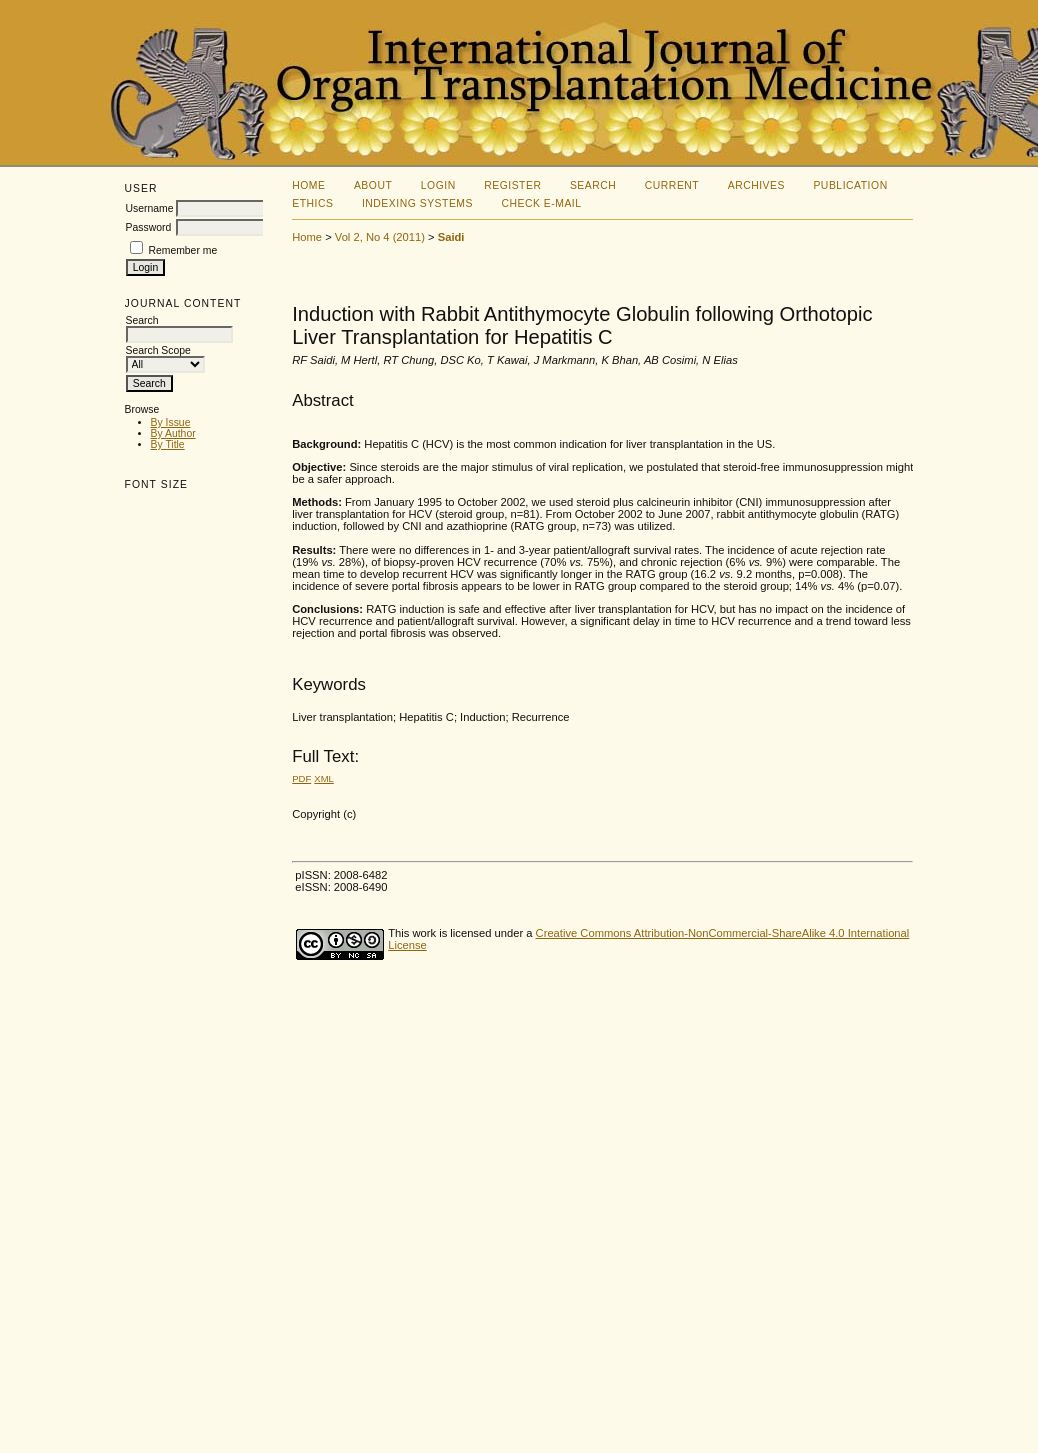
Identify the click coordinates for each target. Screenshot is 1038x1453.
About (373, 185)
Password (149, 227)
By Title (168, 444)
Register (512, 185)
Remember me (182, 250)
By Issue (171, 422)
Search (593, 185)
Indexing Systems (417, 203)
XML (324, 778)
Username (150, 208)
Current (672, 185)
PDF (301, 778)
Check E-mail (541, 203)
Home (308, 185)
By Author (173, 433)
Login (438, 185)
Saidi (451, 237)
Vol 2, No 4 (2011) (380, 237)
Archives (756, 185)
